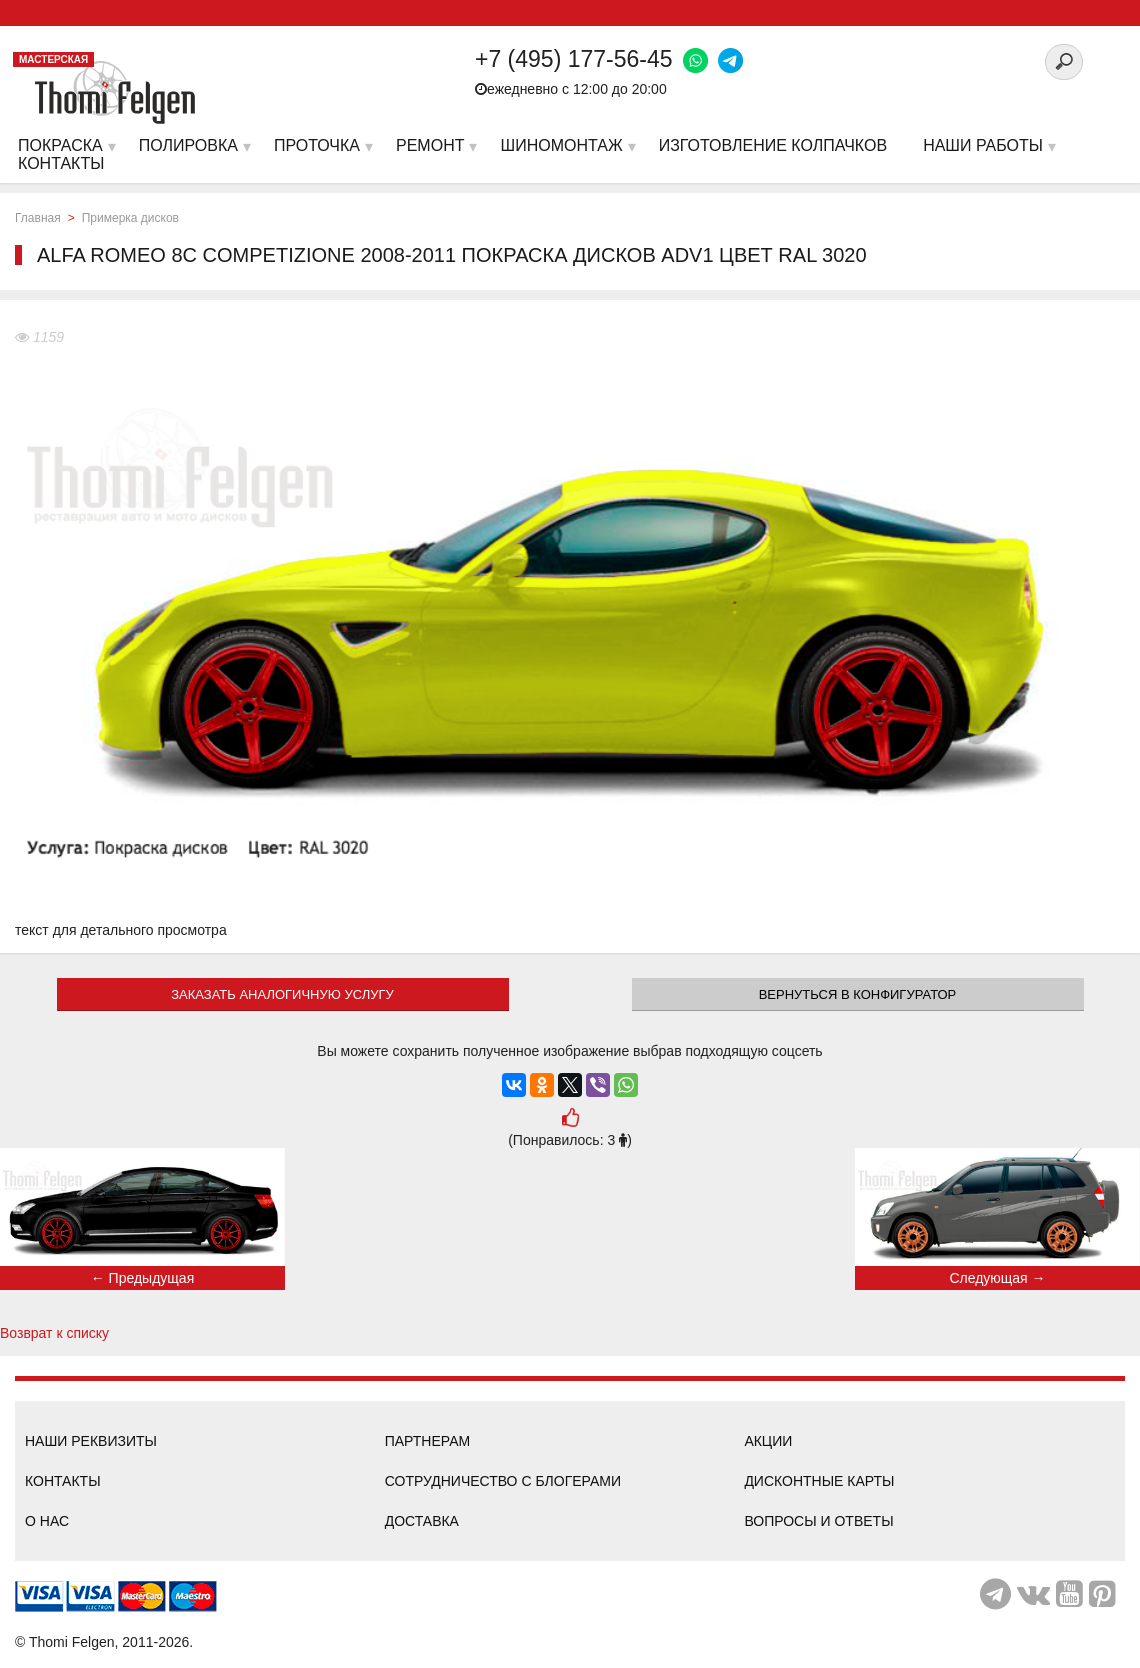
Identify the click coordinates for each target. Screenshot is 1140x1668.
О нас (47, 1521)
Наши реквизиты (91, 1441)
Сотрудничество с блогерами (503, 1481)
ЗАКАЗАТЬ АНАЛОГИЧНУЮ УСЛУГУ (282, 994)
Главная (38, 218)
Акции (768, 1441)
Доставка (422, 1521)
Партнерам (428, 1441)
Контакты (63, 1481)
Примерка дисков (130, 218)
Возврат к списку (54, 1333)
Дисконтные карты (819, 1481)
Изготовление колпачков (773, 145)
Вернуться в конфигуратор (858, 994)
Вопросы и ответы (818, 1521)
